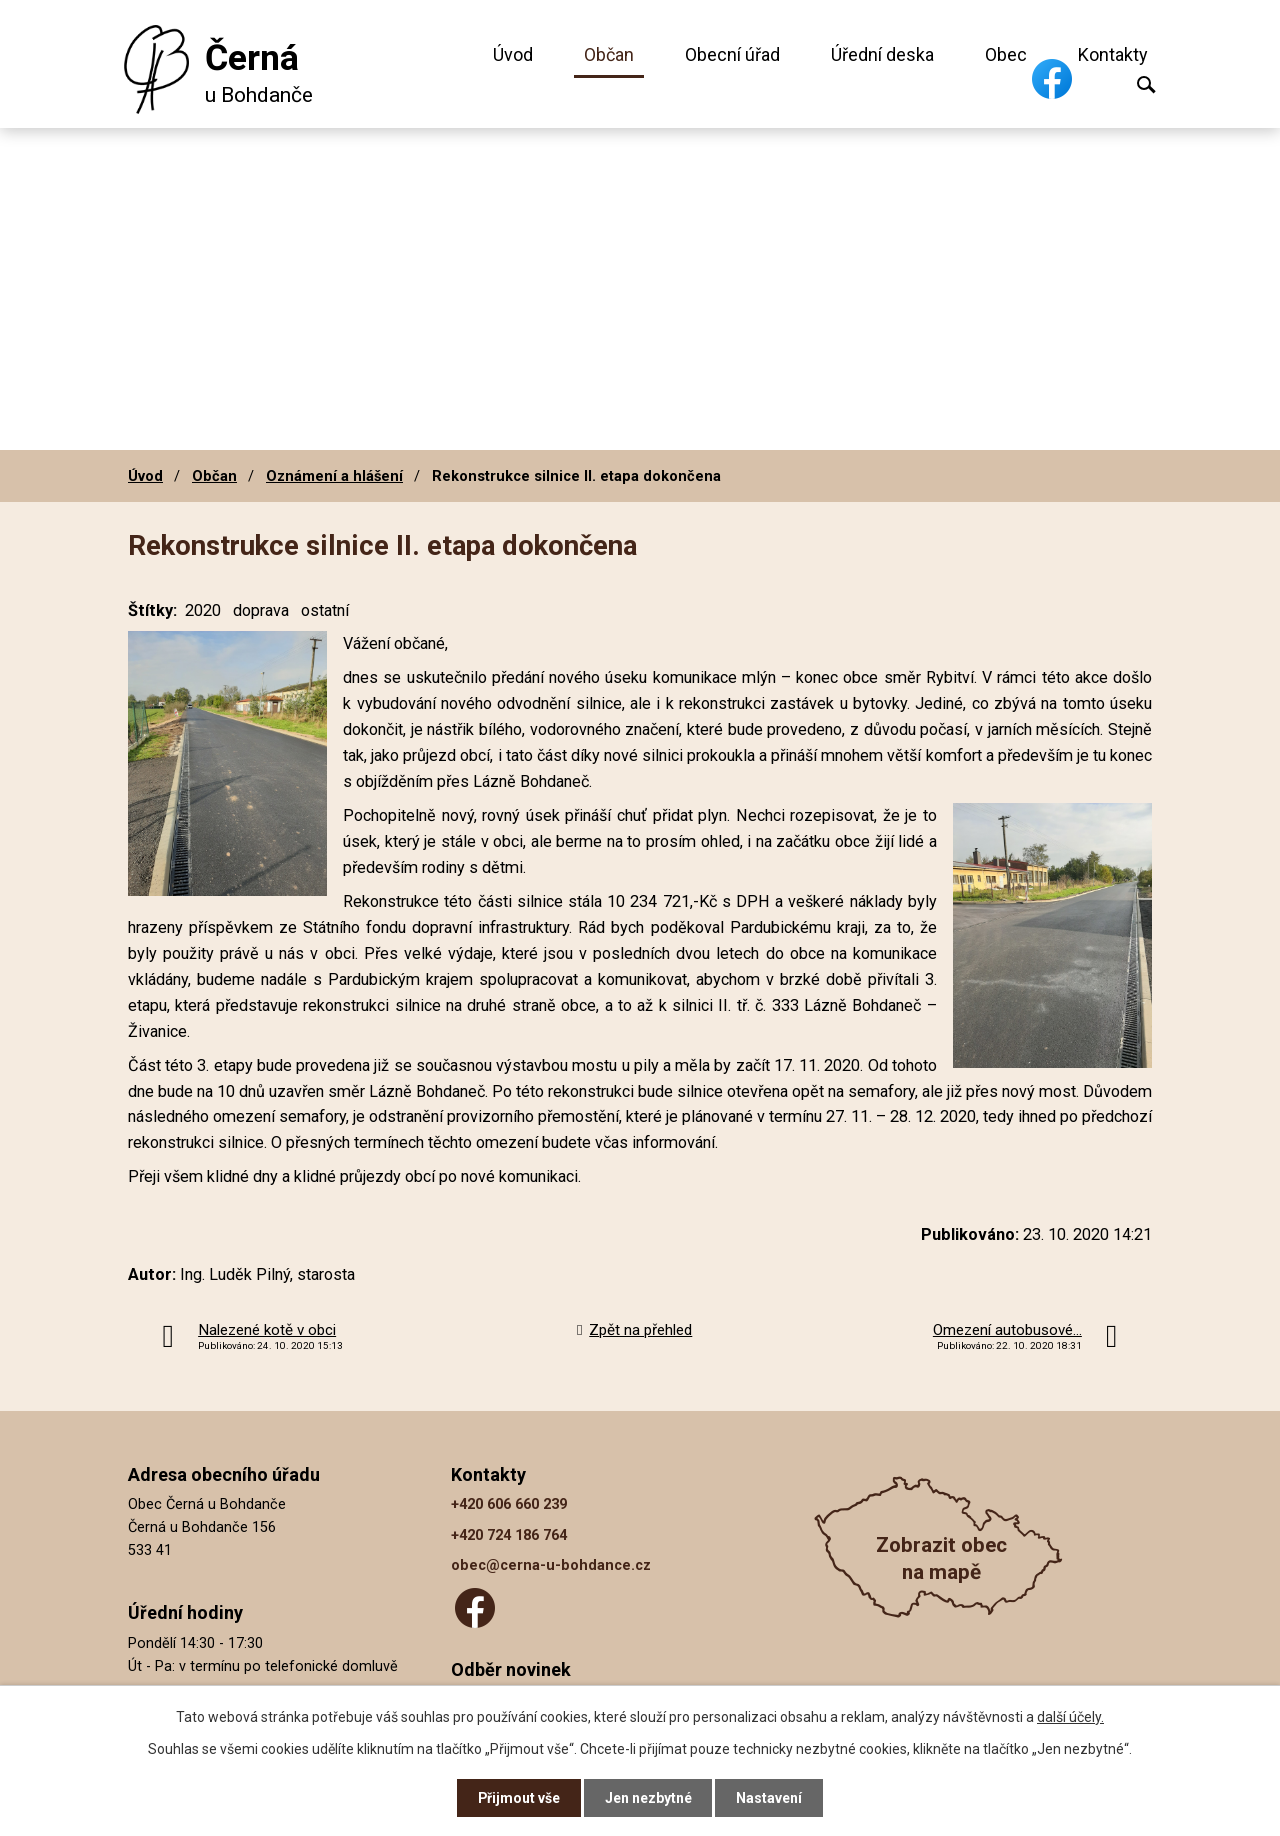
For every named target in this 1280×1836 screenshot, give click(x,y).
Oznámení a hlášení (334, 476)
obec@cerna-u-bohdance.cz (551, 1565)
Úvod (513, 54)
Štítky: (152, 610)
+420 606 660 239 (509, 1504)
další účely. (1070, 1716)
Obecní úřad (732, 54)
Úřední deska (882, 54)
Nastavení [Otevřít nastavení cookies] (770, 1798)
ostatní (325, 610)
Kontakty (1113, 54)
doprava (261, 610)
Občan (609, 54)
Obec (1006, 54)
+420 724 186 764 (509, 1535)
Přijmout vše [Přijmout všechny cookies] (518, 1798)
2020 (203, 610)
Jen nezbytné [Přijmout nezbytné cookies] (648, 1798)
